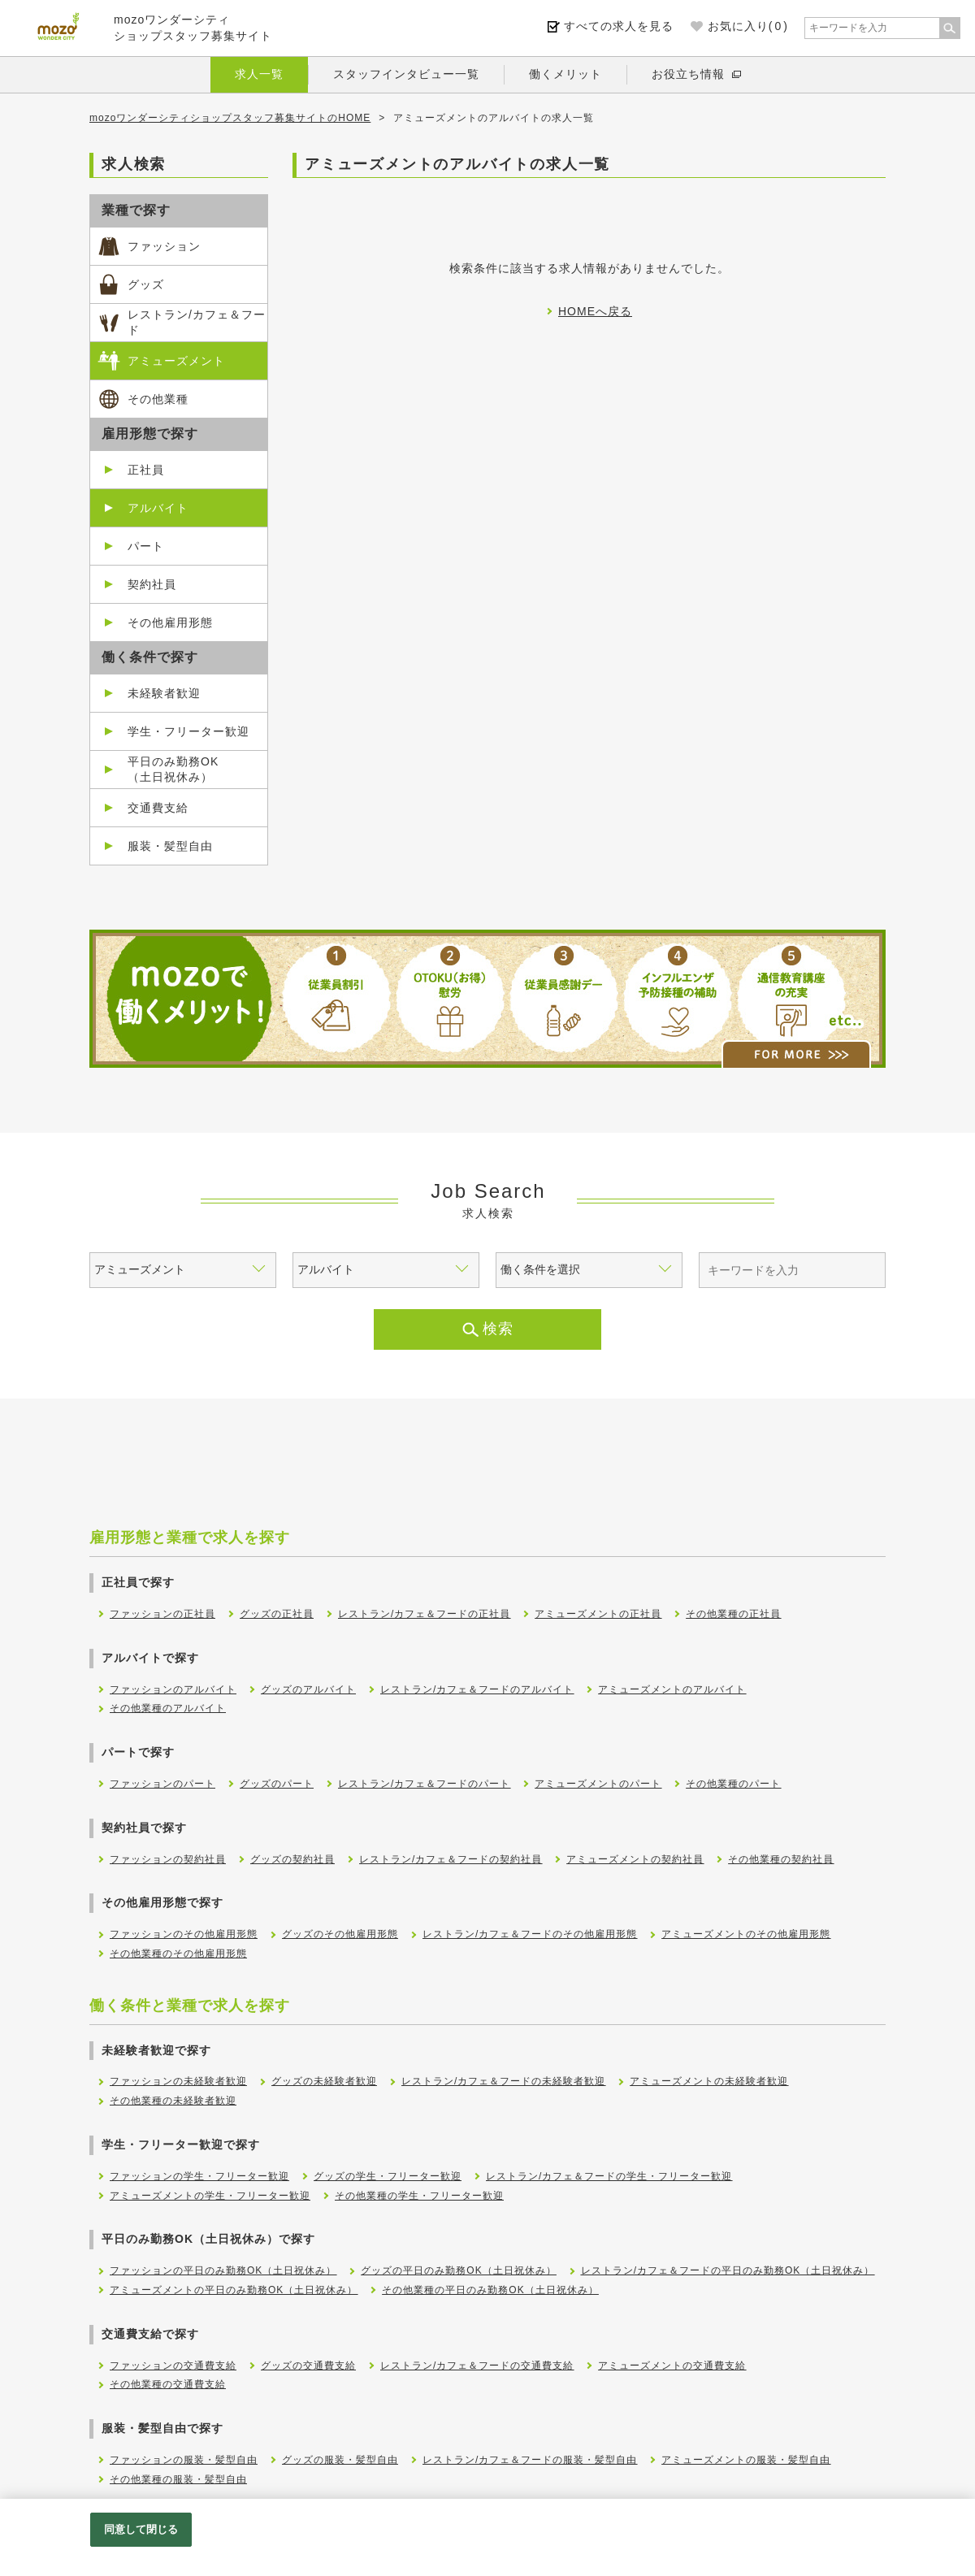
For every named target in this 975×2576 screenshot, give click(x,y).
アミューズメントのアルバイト (672, 1689)
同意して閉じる (141, 2529)
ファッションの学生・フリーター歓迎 (199, 2176)
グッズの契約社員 (292, 1859)
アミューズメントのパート (598, 1783)
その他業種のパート (733, 1783)
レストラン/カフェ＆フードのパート (424, 1783)
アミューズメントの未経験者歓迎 (709, 2081)
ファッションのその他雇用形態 (184, 1934)
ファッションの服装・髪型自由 (184, 2459)
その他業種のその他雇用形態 (178, 1953)
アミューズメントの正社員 (598, 1614)
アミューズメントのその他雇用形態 (745, 1934)
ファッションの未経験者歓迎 (178, 2081)
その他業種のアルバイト (168, 1708)
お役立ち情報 (688, 73)
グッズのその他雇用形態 (340, 1934)
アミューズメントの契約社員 (635, 1859)
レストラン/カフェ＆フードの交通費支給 (477, 2365)
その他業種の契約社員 (781, 1859)
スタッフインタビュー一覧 (406, 73)
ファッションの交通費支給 (173, 2365)
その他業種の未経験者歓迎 (173, 2100)
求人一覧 (259, 73)
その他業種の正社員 (733, 1614)
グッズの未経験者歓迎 (324, 2081)
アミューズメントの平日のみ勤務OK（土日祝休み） (234, 2290)
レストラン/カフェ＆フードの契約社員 (450, 1859)
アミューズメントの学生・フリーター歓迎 (210, 2195)
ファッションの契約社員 (168, 1859)
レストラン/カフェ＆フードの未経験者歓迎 (503, 2081)
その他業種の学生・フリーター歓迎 (419, 2195)
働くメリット (565, 73)
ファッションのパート (162, 1783)
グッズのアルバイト (308, 1689)
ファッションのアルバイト (173, 1689)
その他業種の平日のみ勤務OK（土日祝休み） (490, 2290)
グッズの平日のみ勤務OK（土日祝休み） (458, 2270)
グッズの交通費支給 (308, 2365)
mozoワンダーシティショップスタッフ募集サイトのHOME (229, 118)
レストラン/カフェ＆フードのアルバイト (477, 1689)
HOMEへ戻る (595, 311)
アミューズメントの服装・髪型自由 (745, 2459)
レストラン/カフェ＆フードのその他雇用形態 (529, 1934)
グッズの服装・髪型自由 (340, 2459)
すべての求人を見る (619, 26)
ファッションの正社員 (162, 1614)
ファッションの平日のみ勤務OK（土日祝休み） (223, 2270)
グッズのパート (277, 1783)
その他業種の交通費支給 (168, 2384)
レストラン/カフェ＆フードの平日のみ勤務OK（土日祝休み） (728, 2270)
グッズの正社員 (277, 1614)
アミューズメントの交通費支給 (672, 2365)
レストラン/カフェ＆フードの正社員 (424, 1614)
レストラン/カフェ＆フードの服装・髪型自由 (529, 2459)
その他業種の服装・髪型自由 (178, 2479)
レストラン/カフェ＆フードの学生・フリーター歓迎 (609, 2176)
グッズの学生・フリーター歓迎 (388, 2176)
